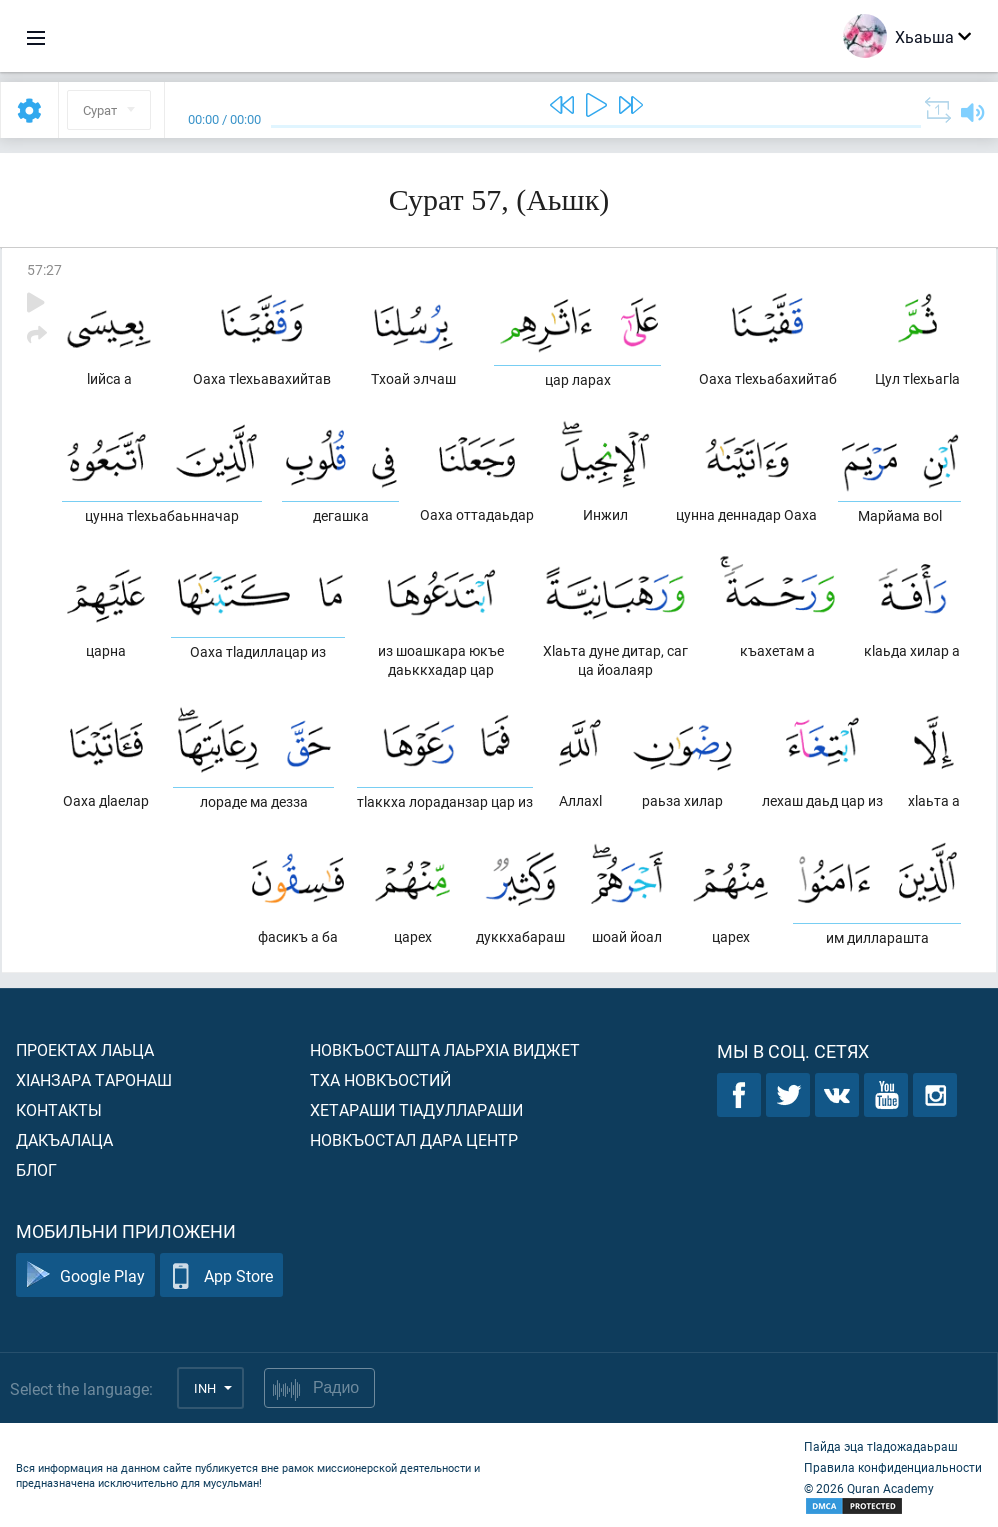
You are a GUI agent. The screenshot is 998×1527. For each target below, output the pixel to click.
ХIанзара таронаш (94, 1079)
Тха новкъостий (380, 1079)
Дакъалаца (64, 1139)
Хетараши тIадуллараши (416, 1109)
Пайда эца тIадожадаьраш (881, 1446)
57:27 (44, 269)
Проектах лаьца (85, 1049)
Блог (36, 1169)
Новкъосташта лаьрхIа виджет (445, 1049)
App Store (221, 1275)
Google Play (85, 1275)
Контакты (59, 1109)
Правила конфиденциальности (893, 1467)
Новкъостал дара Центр (414, 1139)
